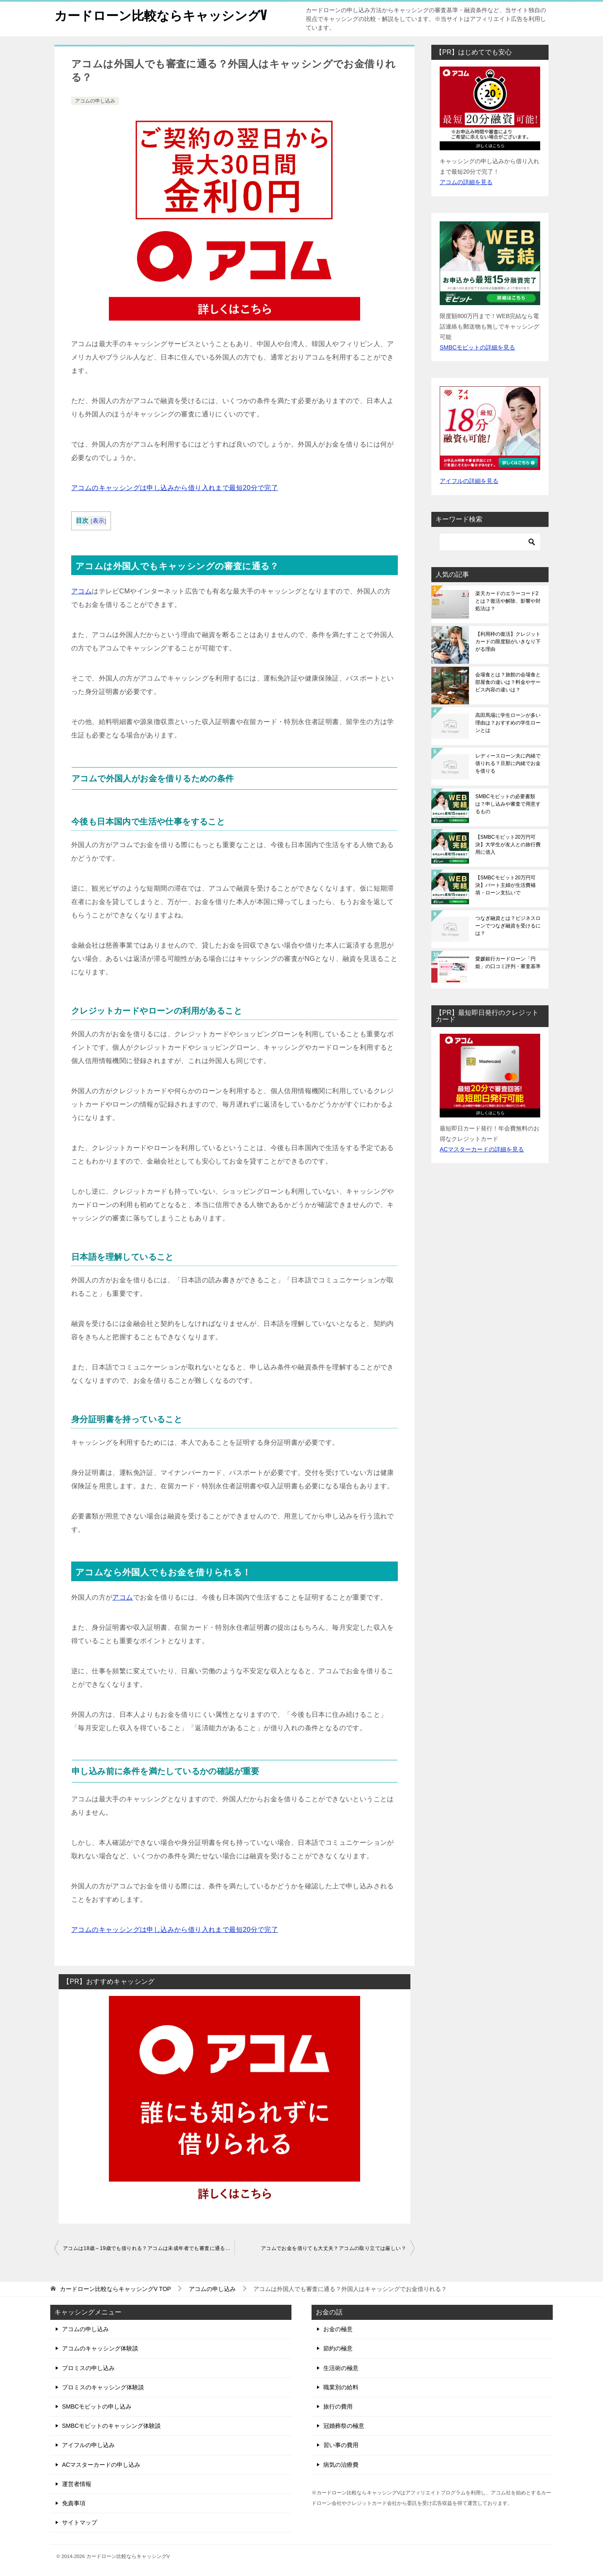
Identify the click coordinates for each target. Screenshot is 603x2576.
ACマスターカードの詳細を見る (482, 1149)
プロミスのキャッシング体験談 (103, 2387)
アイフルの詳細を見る (469, 481)
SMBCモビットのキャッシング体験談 (111, 2425)
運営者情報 (76, 2484)
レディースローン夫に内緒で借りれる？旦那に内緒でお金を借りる (508, 763)
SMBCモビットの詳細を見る (477, 347)
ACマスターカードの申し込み (101, 2464)
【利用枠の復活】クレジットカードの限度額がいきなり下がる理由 (508, 641)
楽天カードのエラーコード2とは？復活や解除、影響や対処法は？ (508, 601)
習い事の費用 (340, 2445)
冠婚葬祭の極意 (343, 2425)
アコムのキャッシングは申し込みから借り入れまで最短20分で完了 (174, 487)
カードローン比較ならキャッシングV (160, 14)
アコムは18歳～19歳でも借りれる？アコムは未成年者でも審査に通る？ (146, 2248)
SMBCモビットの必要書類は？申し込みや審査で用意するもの (508, 804)
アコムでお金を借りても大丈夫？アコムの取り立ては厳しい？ (333, 2248)
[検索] (490, 542)
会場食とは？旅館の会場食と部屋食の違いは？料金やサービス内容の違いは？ (508, 682)
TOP (115, 2289)
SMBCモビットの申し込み (96, 2406)
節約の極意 (338, 2348)
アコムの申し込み (95, 101)
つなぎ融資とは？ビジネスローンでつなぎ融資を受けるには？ (508, 925)
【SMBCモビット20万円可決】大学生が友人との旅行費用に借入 (508, 844)
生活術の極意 (340, 2368)
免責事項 (73, 2503)
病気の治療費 (340, 2464)
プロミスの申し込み (88, 2368)
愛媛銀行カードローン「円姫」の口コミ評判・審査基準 (508, 962)
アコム (81, 591)
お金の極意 (338, 2329)
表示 (99, 521)
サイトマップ (79, 2522)
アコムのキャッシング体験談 (100, 2348)
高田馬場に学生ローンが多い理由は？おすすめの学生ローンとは (508, 722)
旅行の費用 (338, 2406)
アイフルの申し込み (88, 2445)
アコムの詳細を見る (466, 182)
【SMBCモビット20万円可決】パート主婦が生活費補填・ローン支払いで (505, 885)
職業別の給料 (340, 2387)
